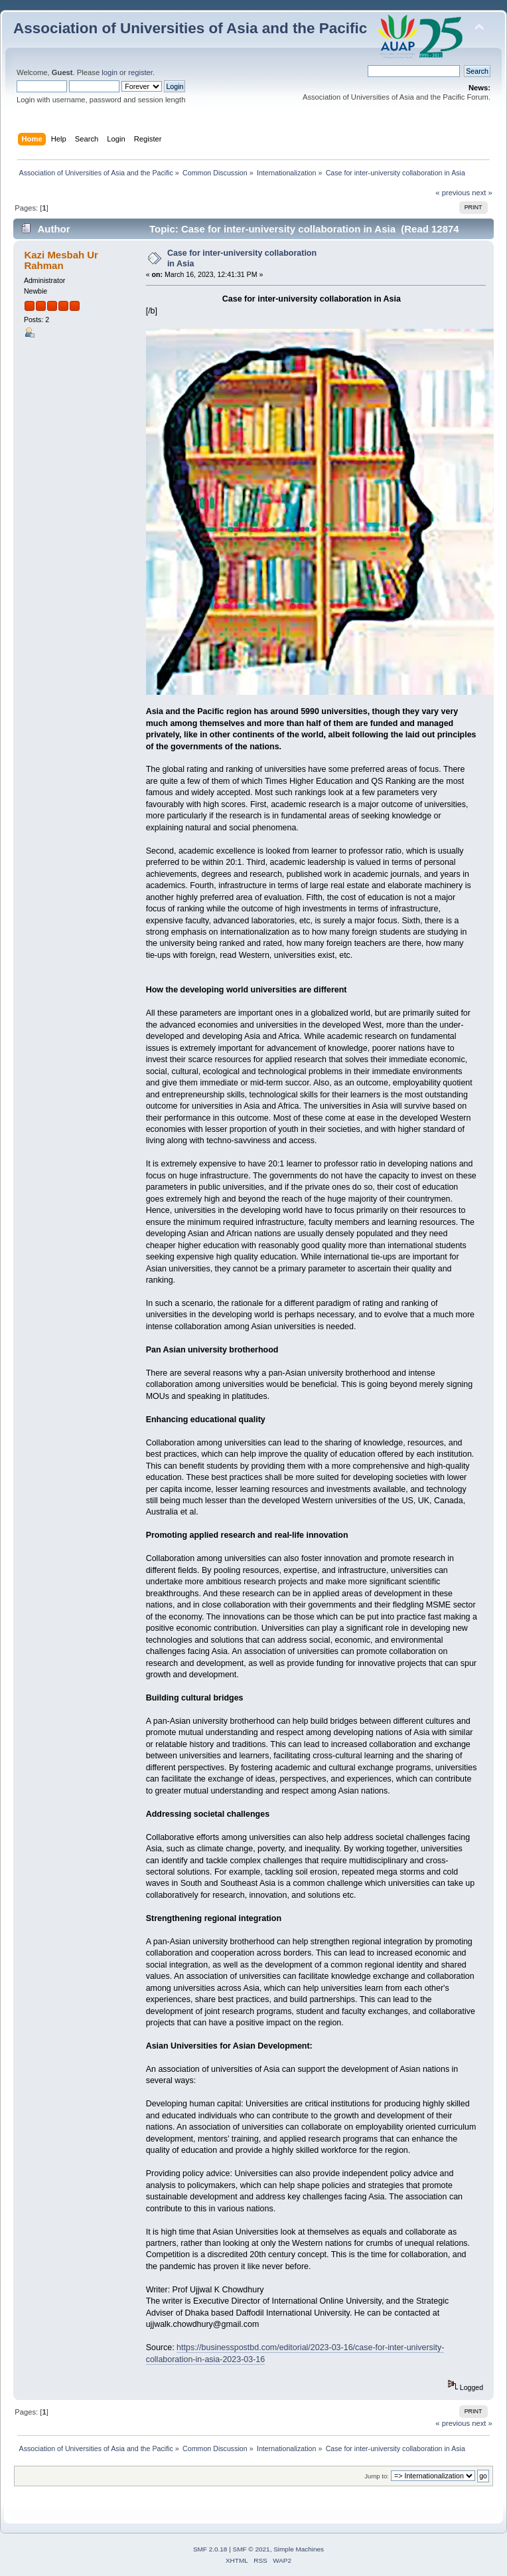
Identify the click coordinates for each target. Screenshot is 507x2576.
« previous (452, 193)
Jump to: (376, 2476)
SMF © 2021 (251, 2549)
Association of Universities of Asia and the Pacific (190, 28)
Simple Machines (298, 2549)
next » (482, 193)
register (140, 72)
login (109, 72)
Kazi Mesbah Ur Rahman (61, 260)
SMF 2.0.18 (210, 2549)
